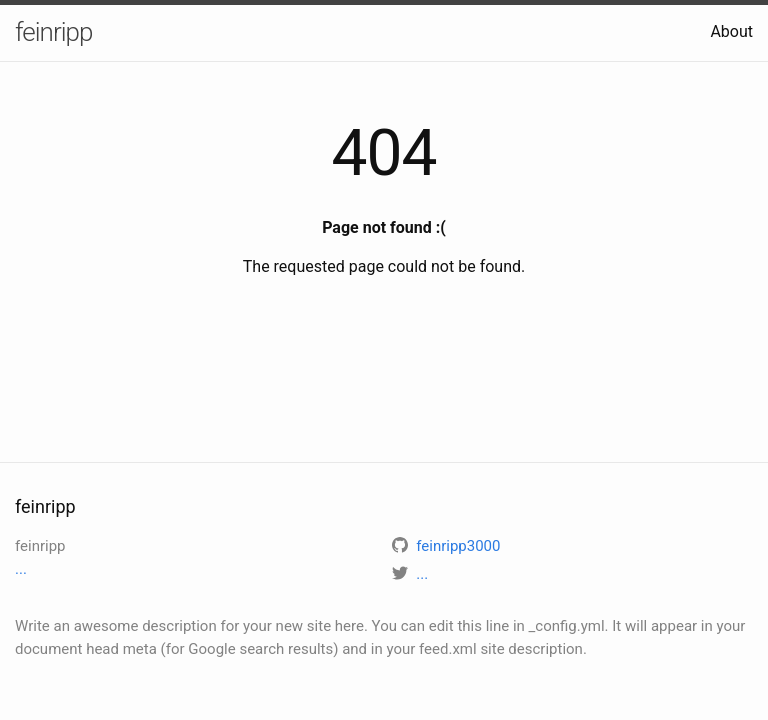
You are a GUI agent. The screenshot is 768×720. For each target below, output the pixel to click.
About (731, 31)
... (21, 569)
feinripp (53, 32)
